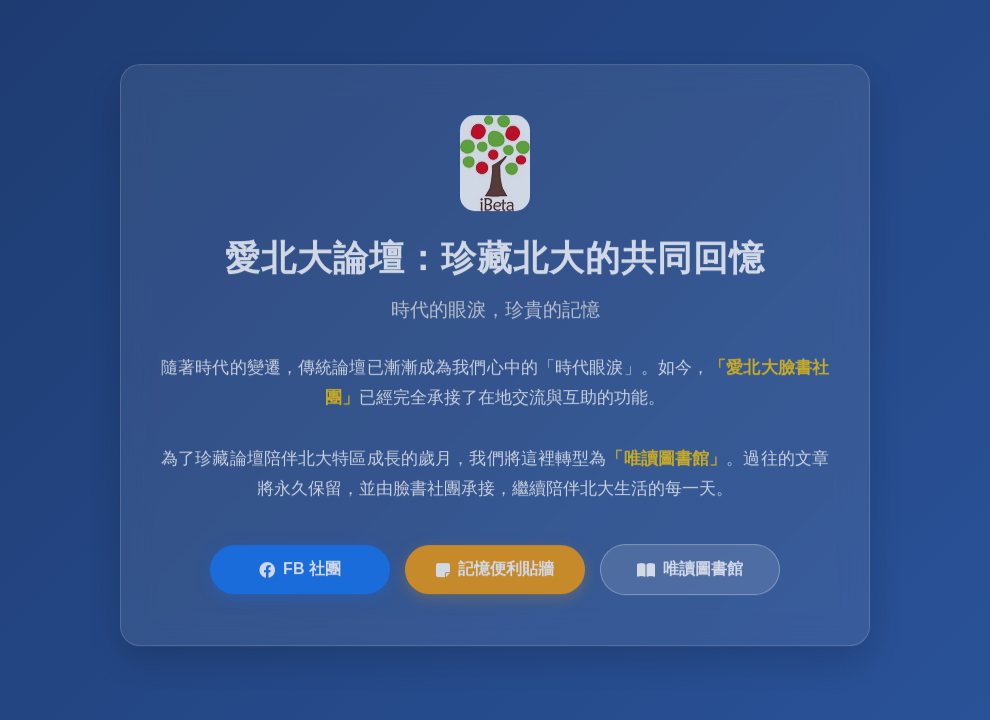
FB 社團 (300, 571)
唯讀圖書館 (690, 571)
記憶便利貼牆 (495, 571)
